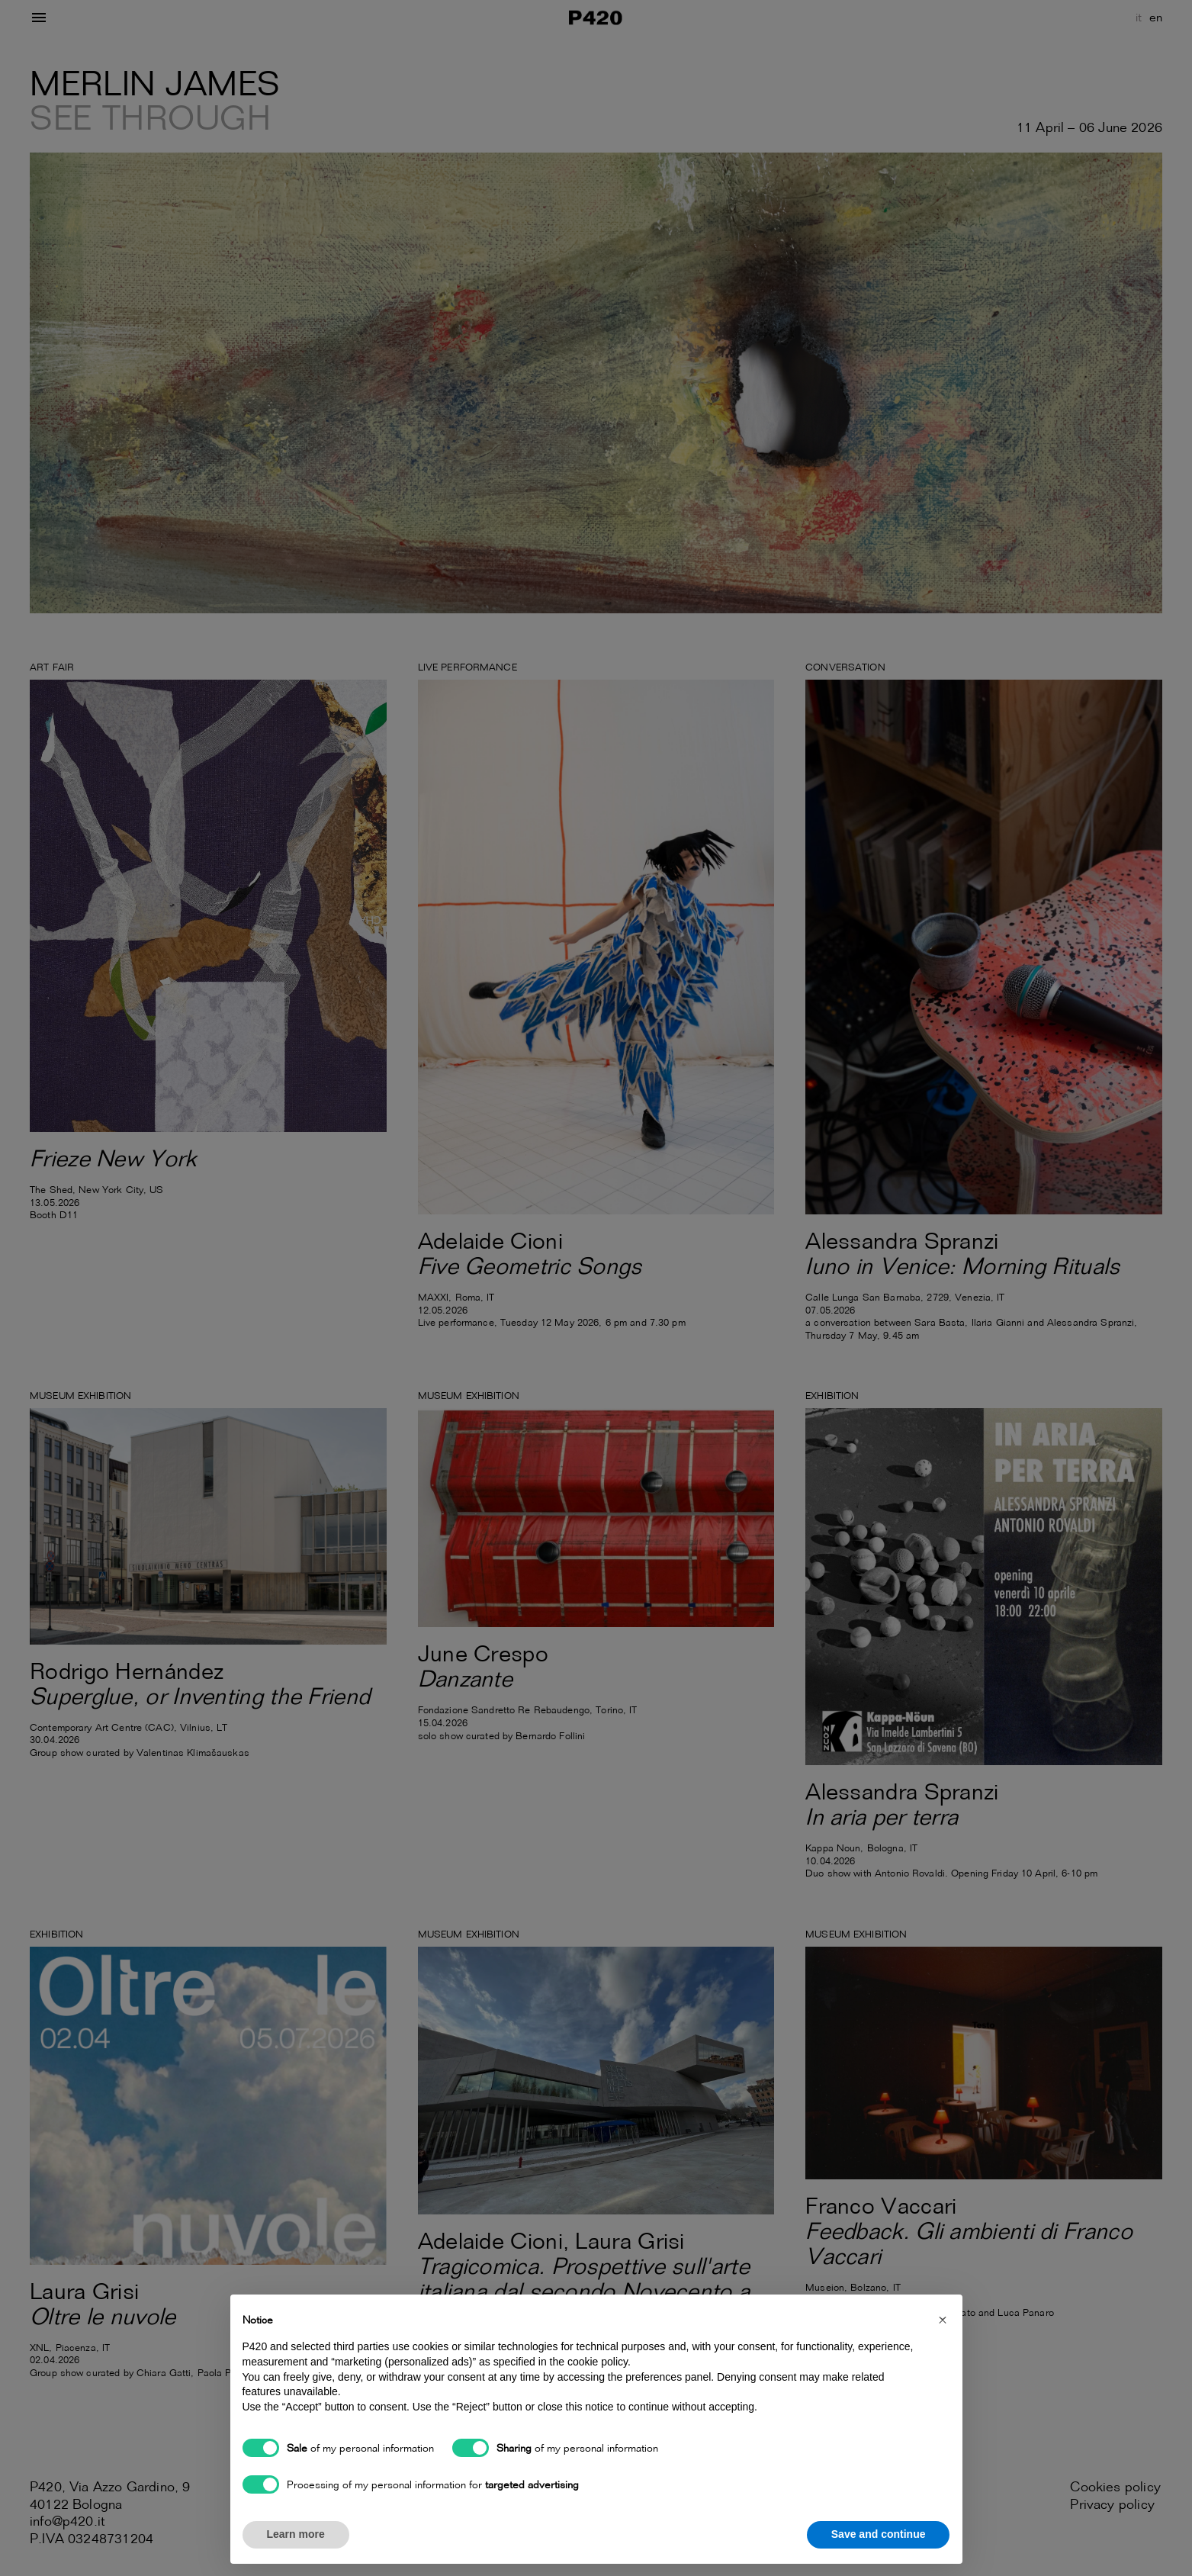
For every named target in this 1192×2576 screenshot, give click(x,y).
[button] (942, 2319)
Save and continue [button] (878, 2534)
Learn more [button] (296, 2534)
